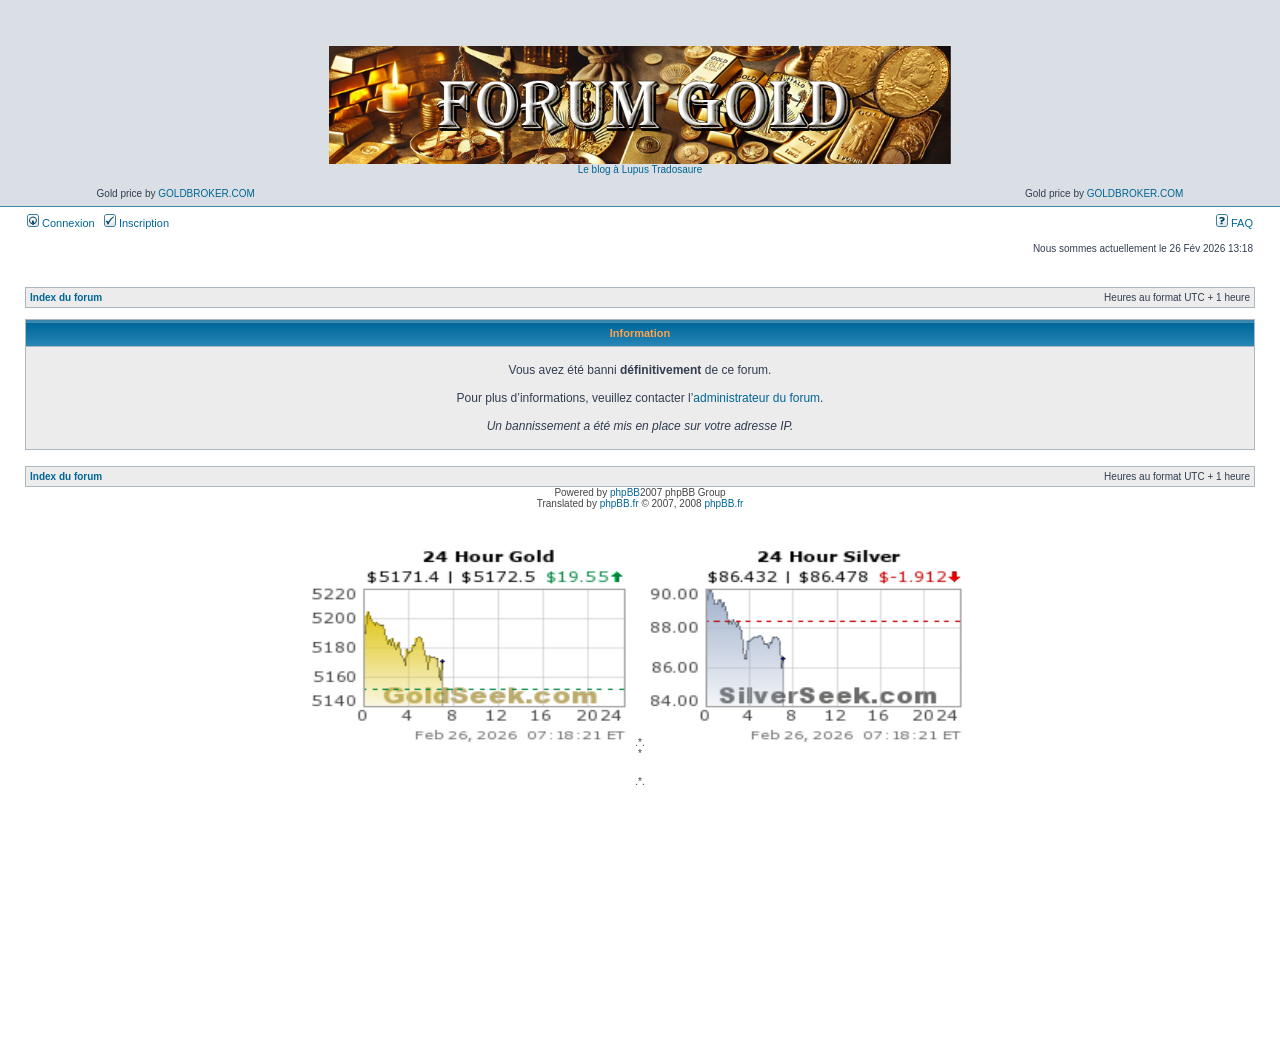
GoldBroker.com (206, 193)
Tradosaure (676, 169)
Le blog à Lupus (613, 169)
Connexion (61, 223)
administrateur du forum (756, 398)
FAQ (1234, 223)
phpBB (625, 492)
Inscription (136, 223)
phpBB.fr (619, 503)
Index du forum (66, 297)
